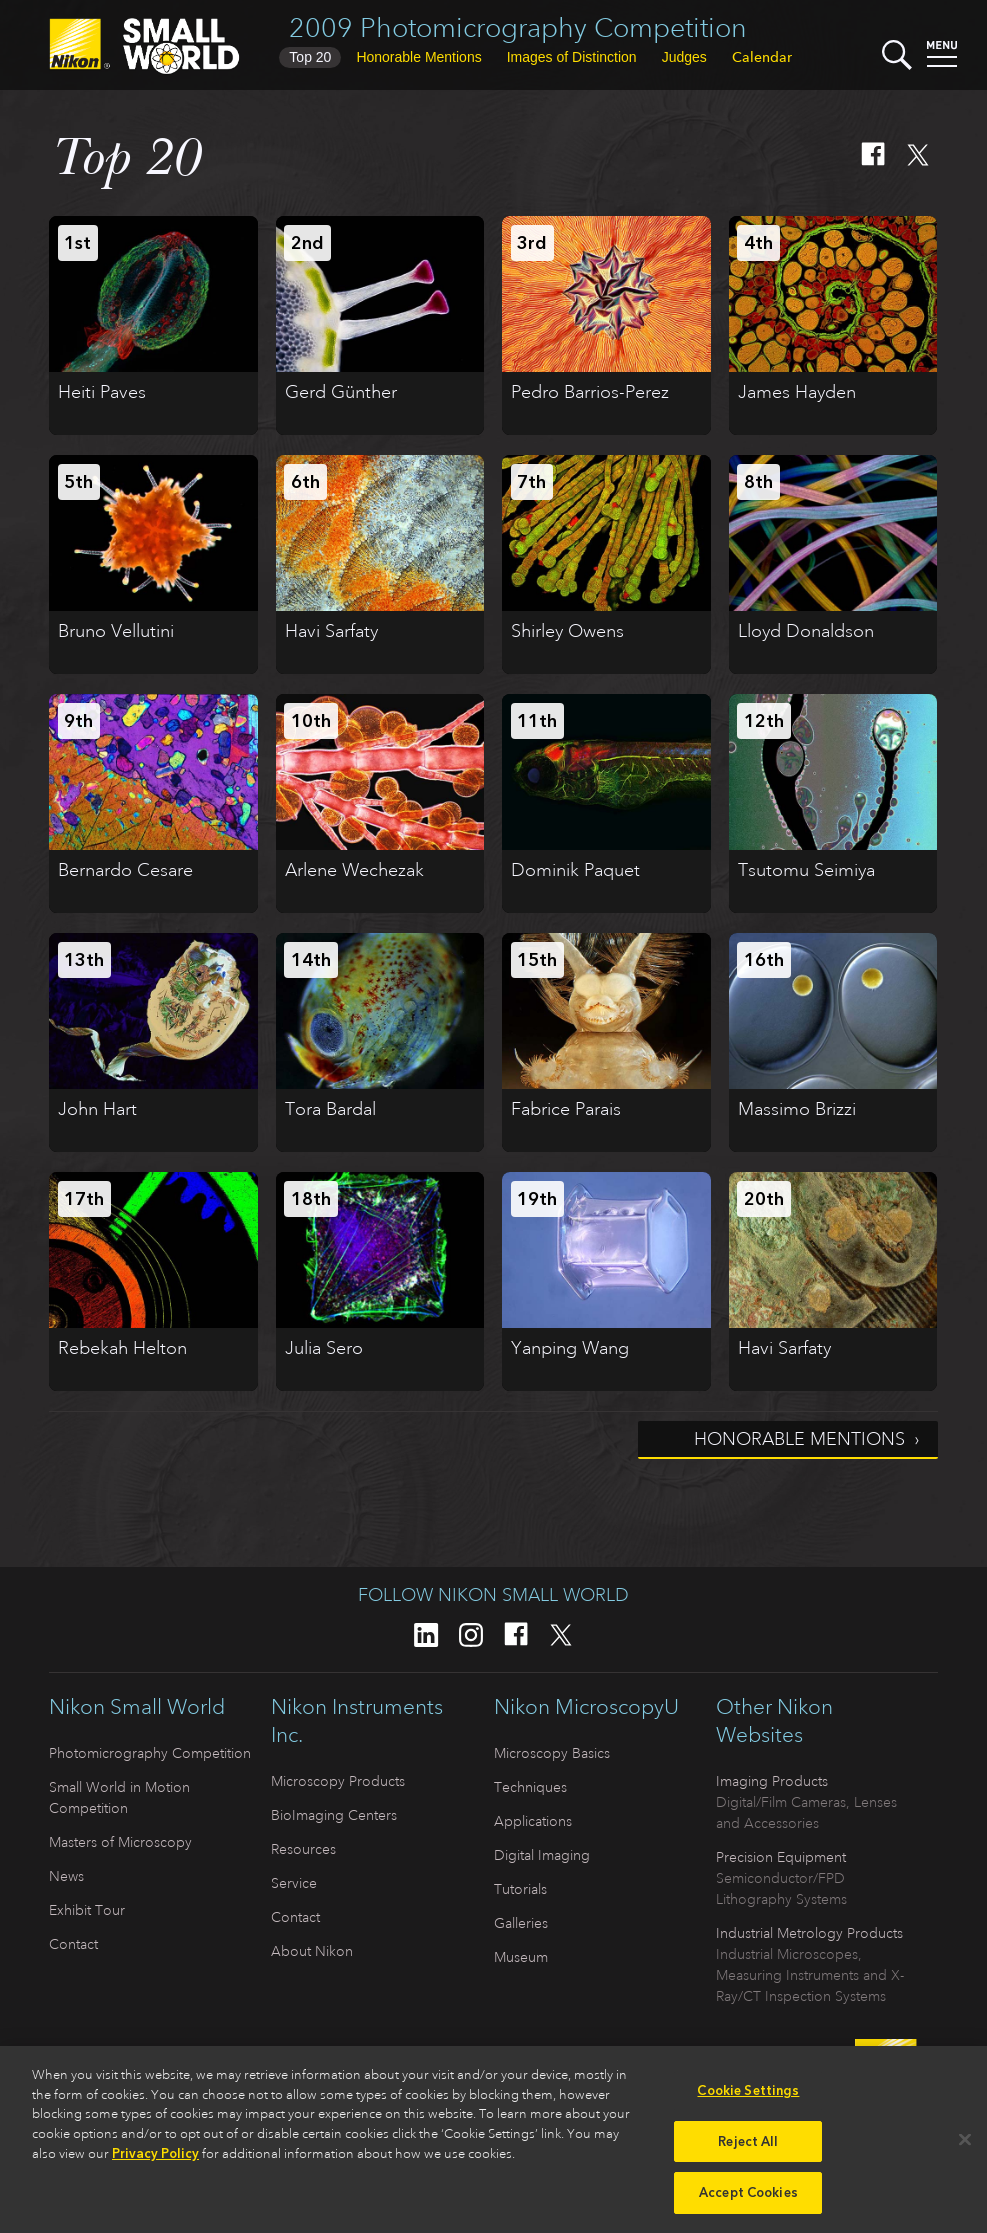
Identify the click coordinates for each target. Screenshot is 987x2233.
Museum (521, 1957)
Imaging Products (772, 1781)
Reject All (748, 2150)
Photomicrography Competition (150, 1753)
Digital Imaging (542, 1855)
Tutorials (520, 1889)
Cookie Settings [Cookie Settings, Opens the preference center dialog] (748, 2100)
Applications (533, 1821)
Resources (303, 1849)
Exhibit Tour (87, 1910)
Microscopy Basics (552, 1753)
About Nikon (312, 1951)
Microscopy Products (338, 1781)
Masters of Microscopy (120, 1842)
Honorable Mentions (799, 1439)
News (66, 1876)
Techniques (530, 1787)
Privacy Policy (155, 2163)
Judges (684, 57)
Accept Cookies (748, 2202)
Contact (73, 1944)
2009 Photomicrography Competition (518, 27)
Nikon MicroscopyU (586, 1707)
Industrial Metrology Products (809, 1933)
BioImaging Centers (334, 1815)
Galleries (521, 1923)
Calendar (762, 57)
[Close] (965, 2149)
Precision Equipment (781, 1857)
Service (294, 1883)
